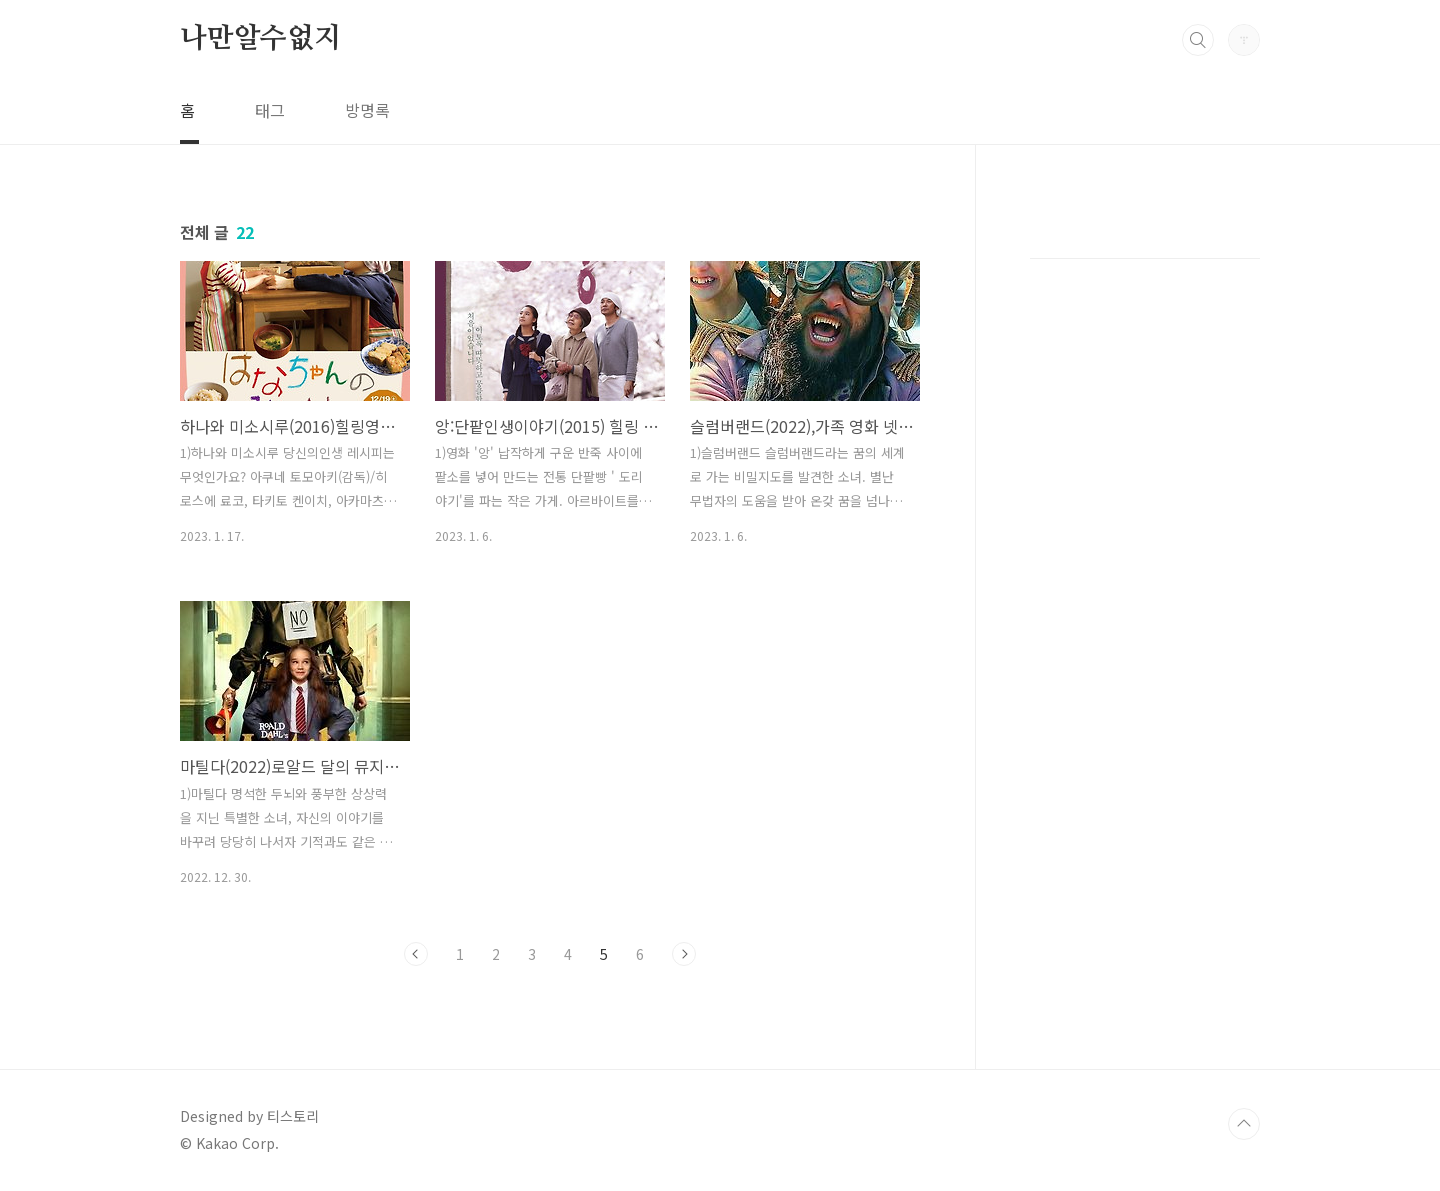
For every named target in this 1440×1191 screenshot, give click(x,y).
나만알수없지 (260, 39)
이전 (416, 954)
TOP (1244, 1124)
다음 (684, 954)
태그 (270, 110)
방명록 (367, 110)
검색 (1198, 40)
